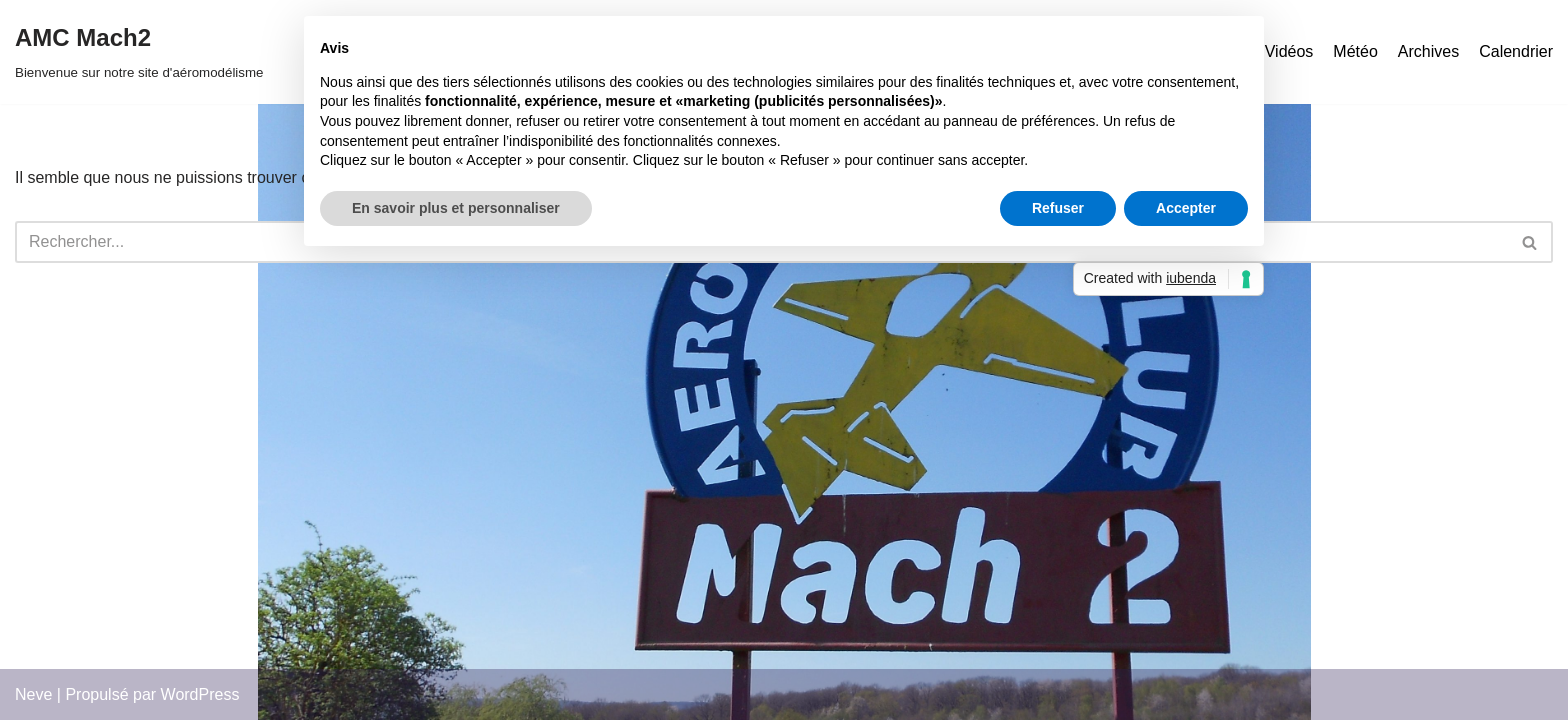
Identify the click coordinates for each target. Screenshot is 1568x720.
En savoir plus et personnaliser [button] (456, 208)
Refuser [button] (1058, 208)
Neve (33, 694)
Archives (1428, 51)
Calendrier (1516, 51)
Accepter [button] (1186, 208)
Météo (1355, 51)
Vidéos (1289, 51)
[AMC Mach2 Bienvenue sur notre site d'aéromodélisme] (139, 52)
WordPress (200, 694)
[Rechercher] (1530, 242)
